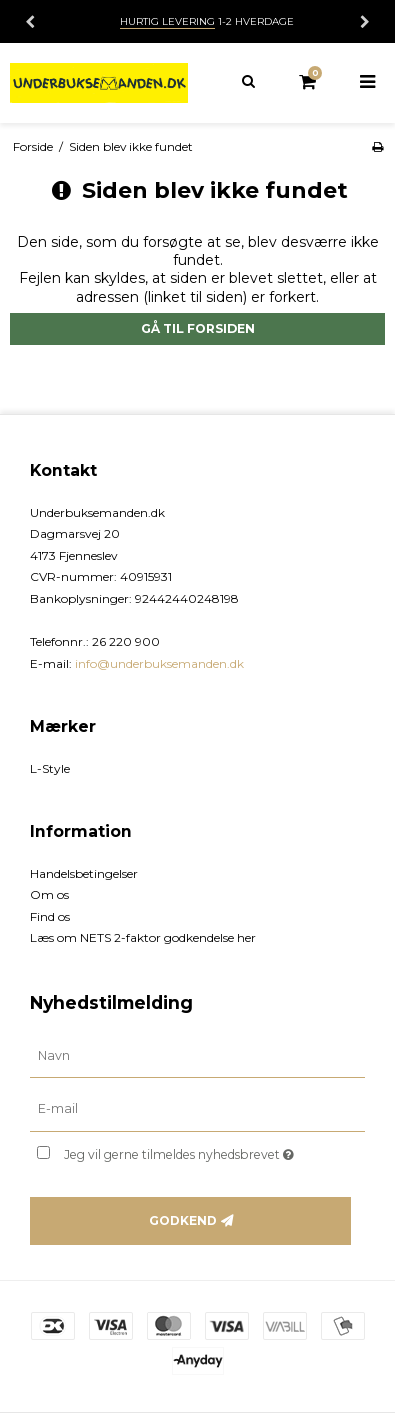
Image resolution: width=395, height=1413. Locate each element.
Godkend (183, 1220)
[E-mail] (197, 1109)
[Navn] (197, 1055)
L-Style (50, 768)
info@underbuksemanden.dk (159, 663)
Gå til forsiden (198, 328)
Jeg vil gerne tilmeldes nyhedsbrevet (191, 1150)
